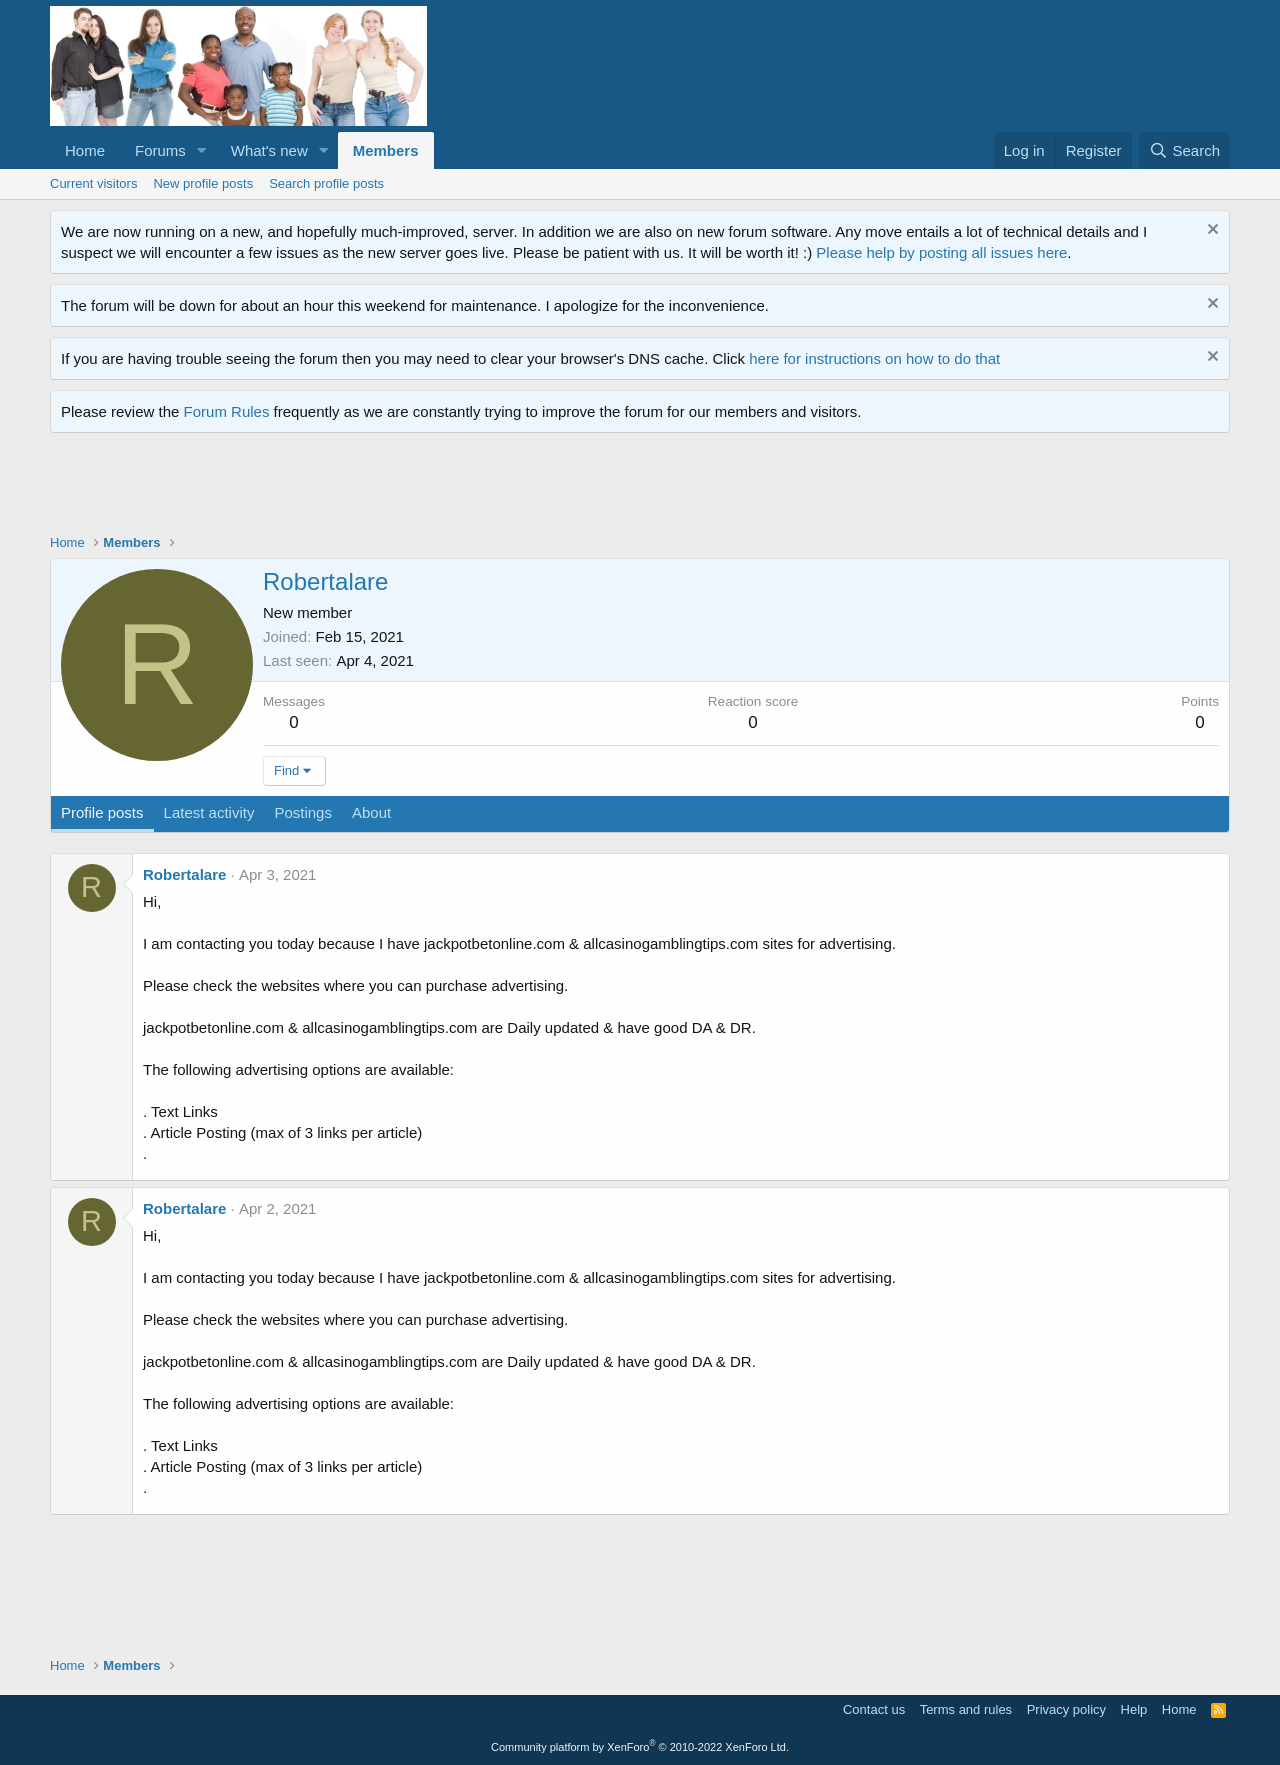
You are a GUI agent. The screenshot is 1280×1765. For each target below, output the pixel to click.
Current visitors (93, 183)
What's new (269, 150)
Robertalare (184, 874)
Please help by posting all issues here (941, 252)
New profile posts (203, 183)
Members (386, 150)
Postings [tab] (303, 812)
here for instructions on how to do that (874, 358)
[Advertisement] (414, 488)
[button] (202, 150)
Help (1134, 1709)
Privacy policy (1066, 1709)
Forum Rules (227, 411)
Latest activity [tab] (209, 812)
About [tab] (371, 812)
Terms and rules (966, 1709)
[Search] (1184, 150)
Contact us (874, 1709)
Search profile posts (326, 183)
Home (85, 150)
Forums (160, 150)
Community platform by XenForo (640, 1747)
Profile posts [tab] (102, 812)
